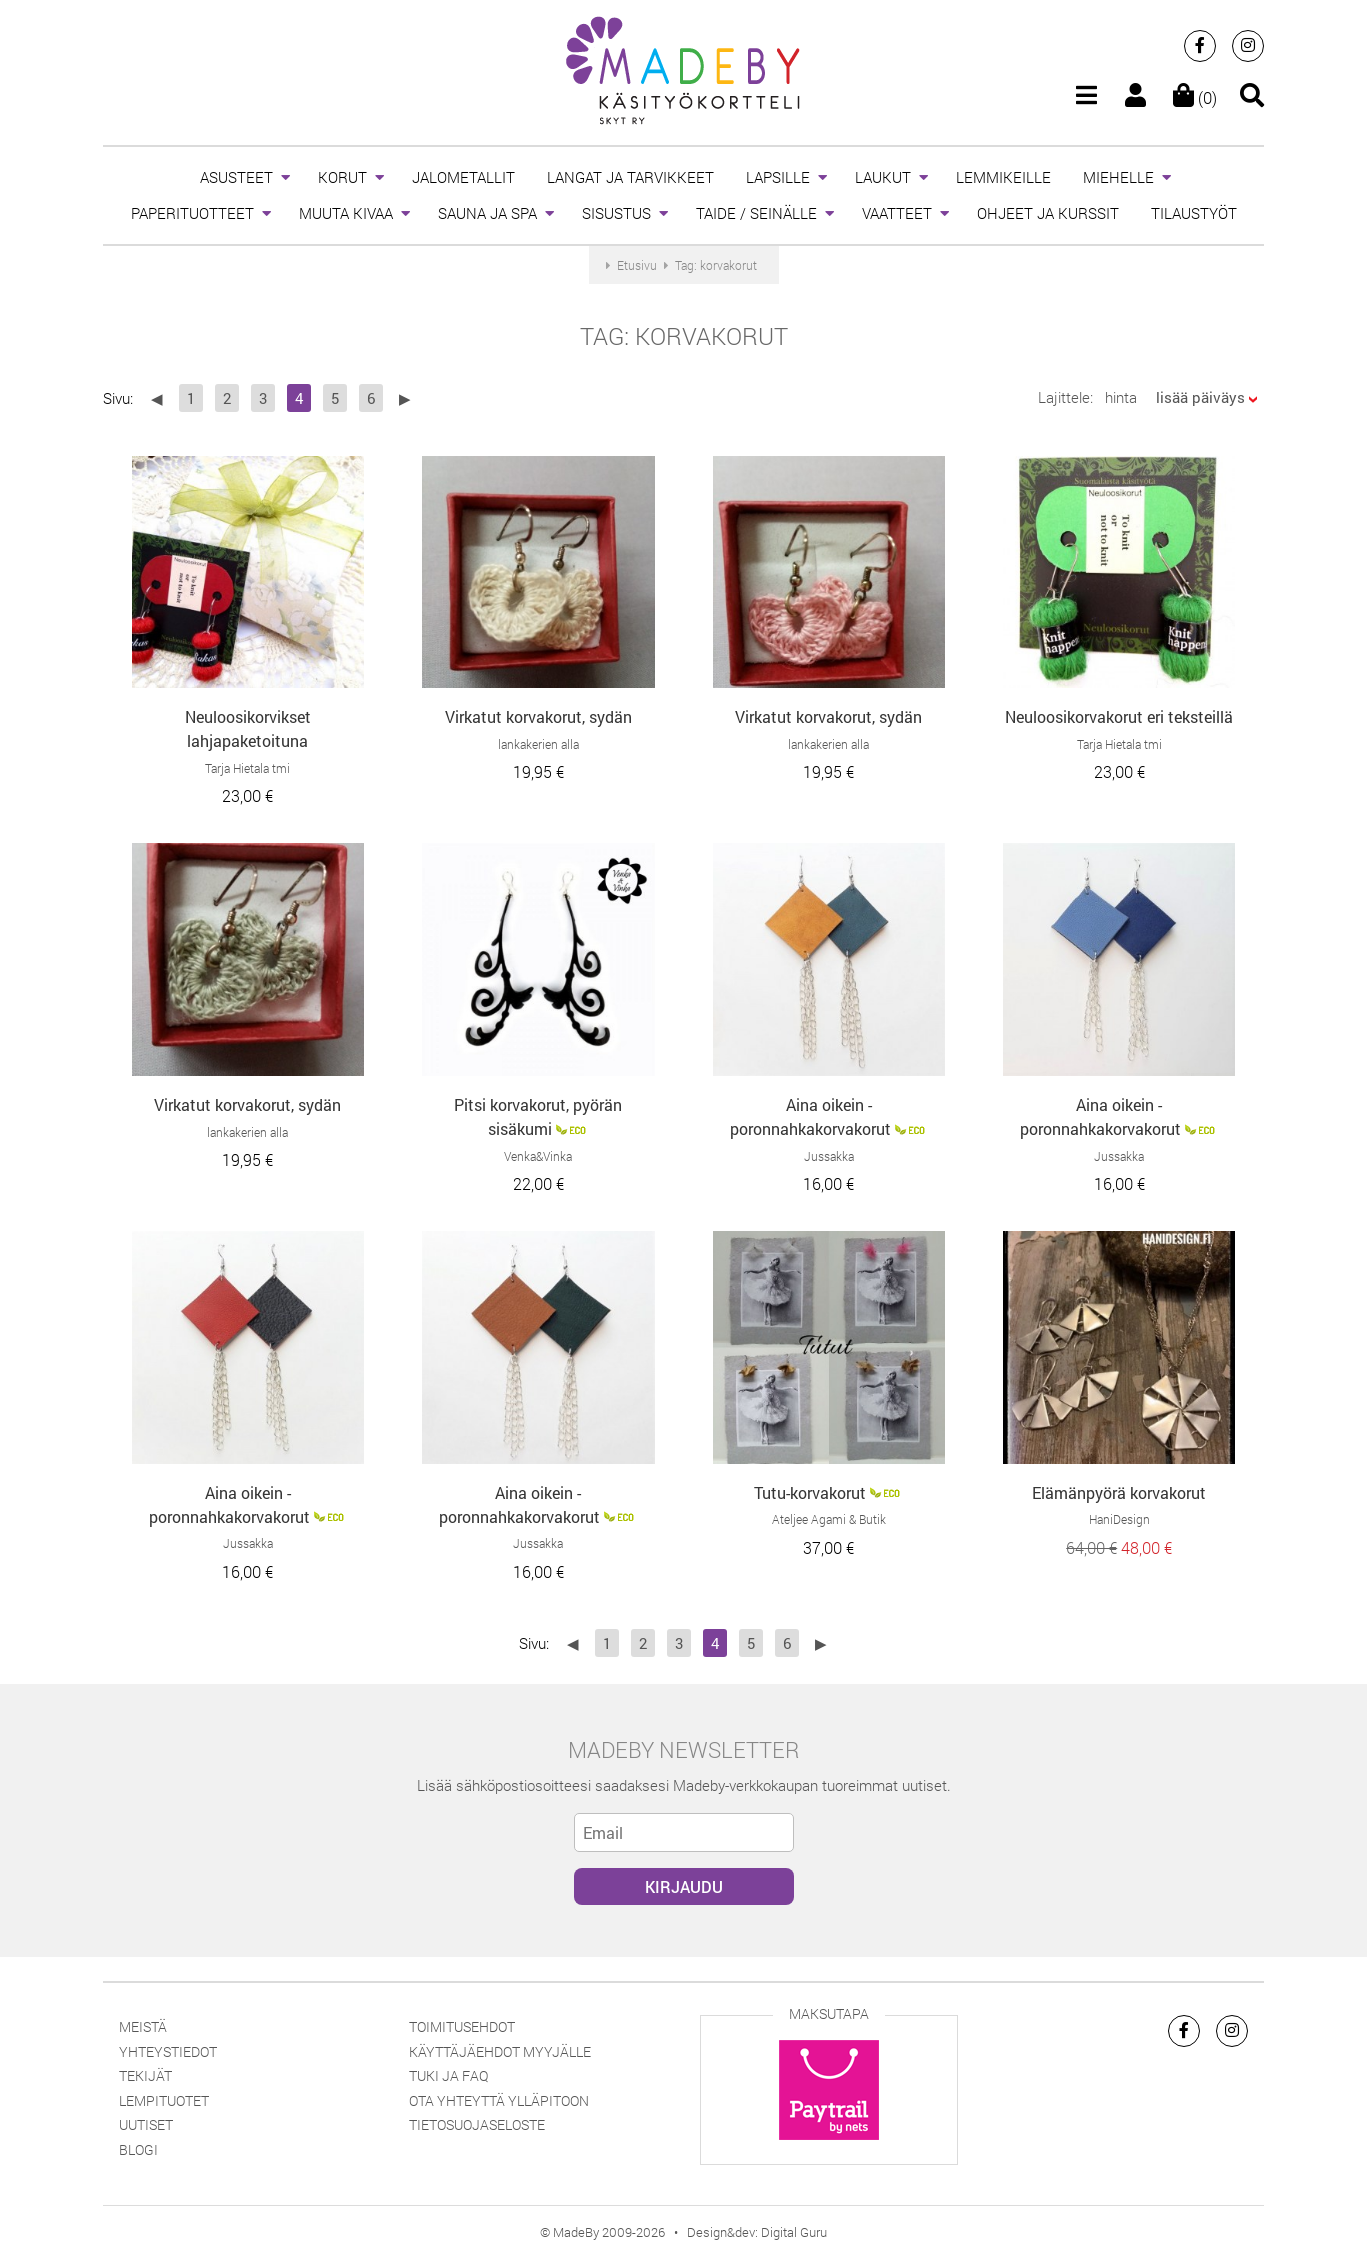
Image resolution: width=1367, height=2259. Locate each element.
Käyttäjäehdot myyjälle (500, 2051)
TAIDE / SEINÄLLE (756, 213)
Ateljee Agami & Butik (829, 1519)
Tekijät (145, 2075)
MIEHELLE (1118, 177)
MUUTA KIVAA (346, 213)
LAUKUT (883, 177)
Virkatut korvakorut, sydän (538, 716)
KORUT (342, 177)
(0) (1195, 97)
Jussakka (829, 1156)
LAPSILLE (778, 177)
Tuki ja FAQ (448, 2075)
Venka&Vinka (538, 1156)
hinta (1121, 397)
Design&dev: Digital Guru (757, 2232)
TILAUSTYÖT (1194, 213)
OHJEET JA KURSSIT (1048, 213)
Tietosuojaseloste (477, 2124)
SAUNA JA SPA (487, 213)
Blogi (138, 2149)
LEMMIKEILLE (1003, 177)
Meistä (143, 2026)
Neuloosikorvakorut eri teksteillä (1119, 716)
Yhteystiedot (168, 2051)
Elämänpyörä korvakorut (1119, 1492)
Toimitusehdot (462, 2026)
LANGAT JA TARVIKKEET (630, 177)
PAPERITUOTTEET (192, 213)
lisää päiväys (1200, 397)
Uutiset (146, 2124)
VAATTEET (897, 213)
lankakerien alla (538, 744)
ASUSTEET (236, 177)
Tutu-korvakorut (810, 1492)
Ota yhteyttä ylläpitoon (499, 2100)
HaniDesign (1119, 1519)
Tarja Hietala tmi (247, 768)
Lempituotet (164, 2100)
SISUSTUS (616, 213)
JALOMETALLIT (463, 177)
